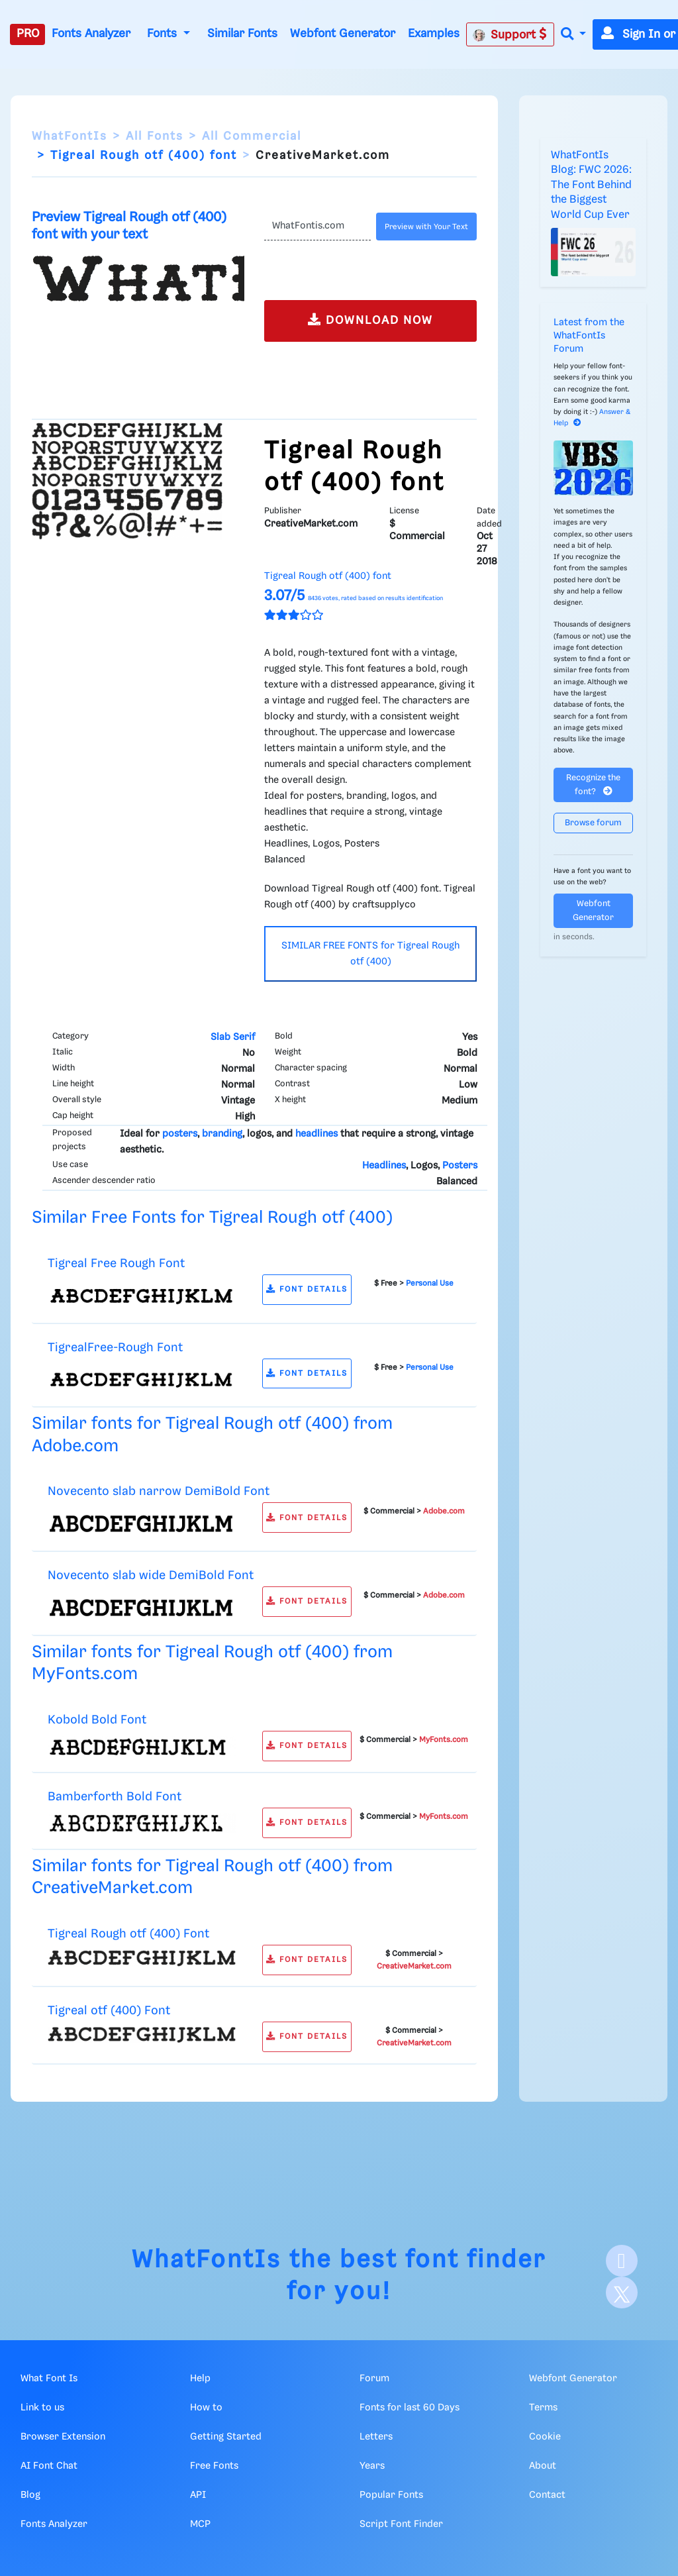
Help (200, 2378)
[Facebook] (622, 2261)
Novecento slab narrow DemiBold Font (158, 1491)
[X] (622, 2292)
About (542, 2466)
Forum (374, 2378)
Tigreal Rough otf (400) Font (128, 1934)
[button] (573, 34)
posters (179, 1134)
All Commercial (251, 136)
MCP (200, 2524)
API (198, 2495)
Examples (434, 34)
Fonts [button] (163, 34)
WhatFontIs (69, 136)
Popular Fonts (391, 2495)
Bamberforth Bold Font (114, 1796)
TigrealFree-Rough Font (115, 1347)
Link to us (42, 2407)
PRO (28, 34)
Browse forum (593, 823)
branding (222, 1134)
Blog (30, 2495)
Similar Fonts (242, 34)
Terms (543, 2407)
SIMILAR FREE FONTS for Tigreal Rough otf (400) (370, 954)
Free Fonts (214, 2466)
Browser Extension (63, 2437)
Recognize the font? (593, 785)
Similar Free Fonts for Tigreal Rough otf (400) (212, 1218)
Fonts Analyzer (91, 34)
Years (372, 2466)
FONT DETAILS (307, 1289)
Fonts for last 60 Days (410, 2407)
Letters (376, 2437)
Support (510, 34)
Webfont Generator (342, 34)
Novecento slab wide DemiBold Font (151, 1575)
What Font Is (49, 2378)
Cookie (545, 2437)
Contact (547, 2495)
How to (206, 2407)
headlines (316, 1134)
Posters (459, 1165)
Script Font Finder (401, 2524)
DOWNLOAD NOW (370, 320)
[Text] (317, 226)
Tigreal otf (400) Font (109, 2010)
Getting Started (226, 2437)
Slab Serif (233, 1037)
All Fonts (154, 136)
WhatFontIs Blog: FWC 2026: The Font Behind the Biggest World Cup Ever (591, 185)
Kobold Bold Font (97, 1720)
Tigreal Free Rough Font (116, 1263)
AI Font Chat (49, 2466)
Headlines (384, 1165)
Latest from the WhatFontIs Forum (589, 335)
